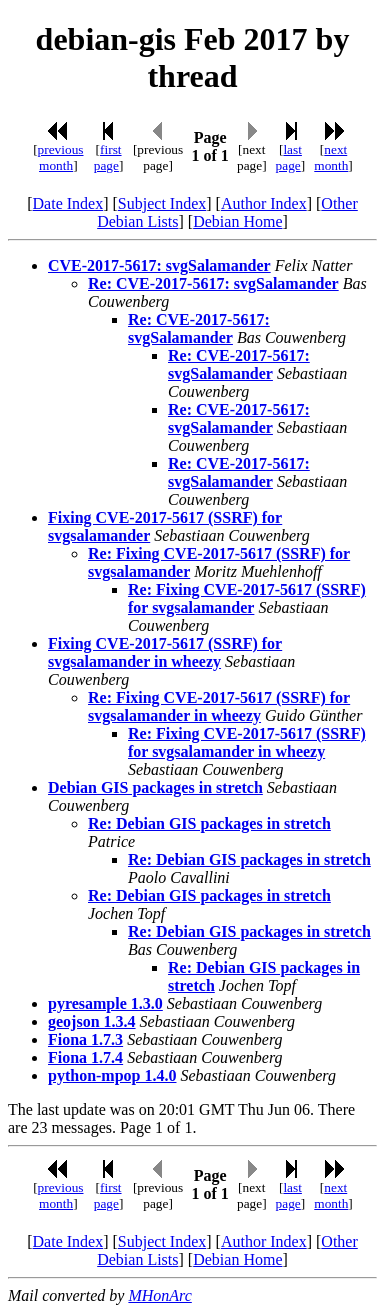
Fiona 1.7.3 (85, 1039)
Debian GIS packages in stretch (155, 787)
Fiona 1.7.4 (85, 1057)
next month (331, 157)
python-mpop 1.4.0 (112, 1075)
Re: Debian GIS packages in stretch (209, 823)
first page (108, 157)
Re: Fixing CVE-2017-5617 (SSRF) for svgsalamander (247, 598)
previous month (61, 157)
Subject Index (162, 203)
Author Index (264, 203)
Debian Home (237, 221)
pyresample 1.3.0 (105, 1003)
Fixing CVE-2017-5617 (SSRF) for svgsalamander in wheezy (165, 652)
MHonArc (159, 1295)
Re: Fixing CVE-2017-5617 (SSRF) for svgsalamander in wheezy (219, 706)
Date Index (68, 203)
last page (289, 157)
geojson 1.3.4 (92, 1021)
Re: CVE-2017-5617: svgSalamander (213, 283)
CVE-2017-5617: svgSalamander (159, 265)
